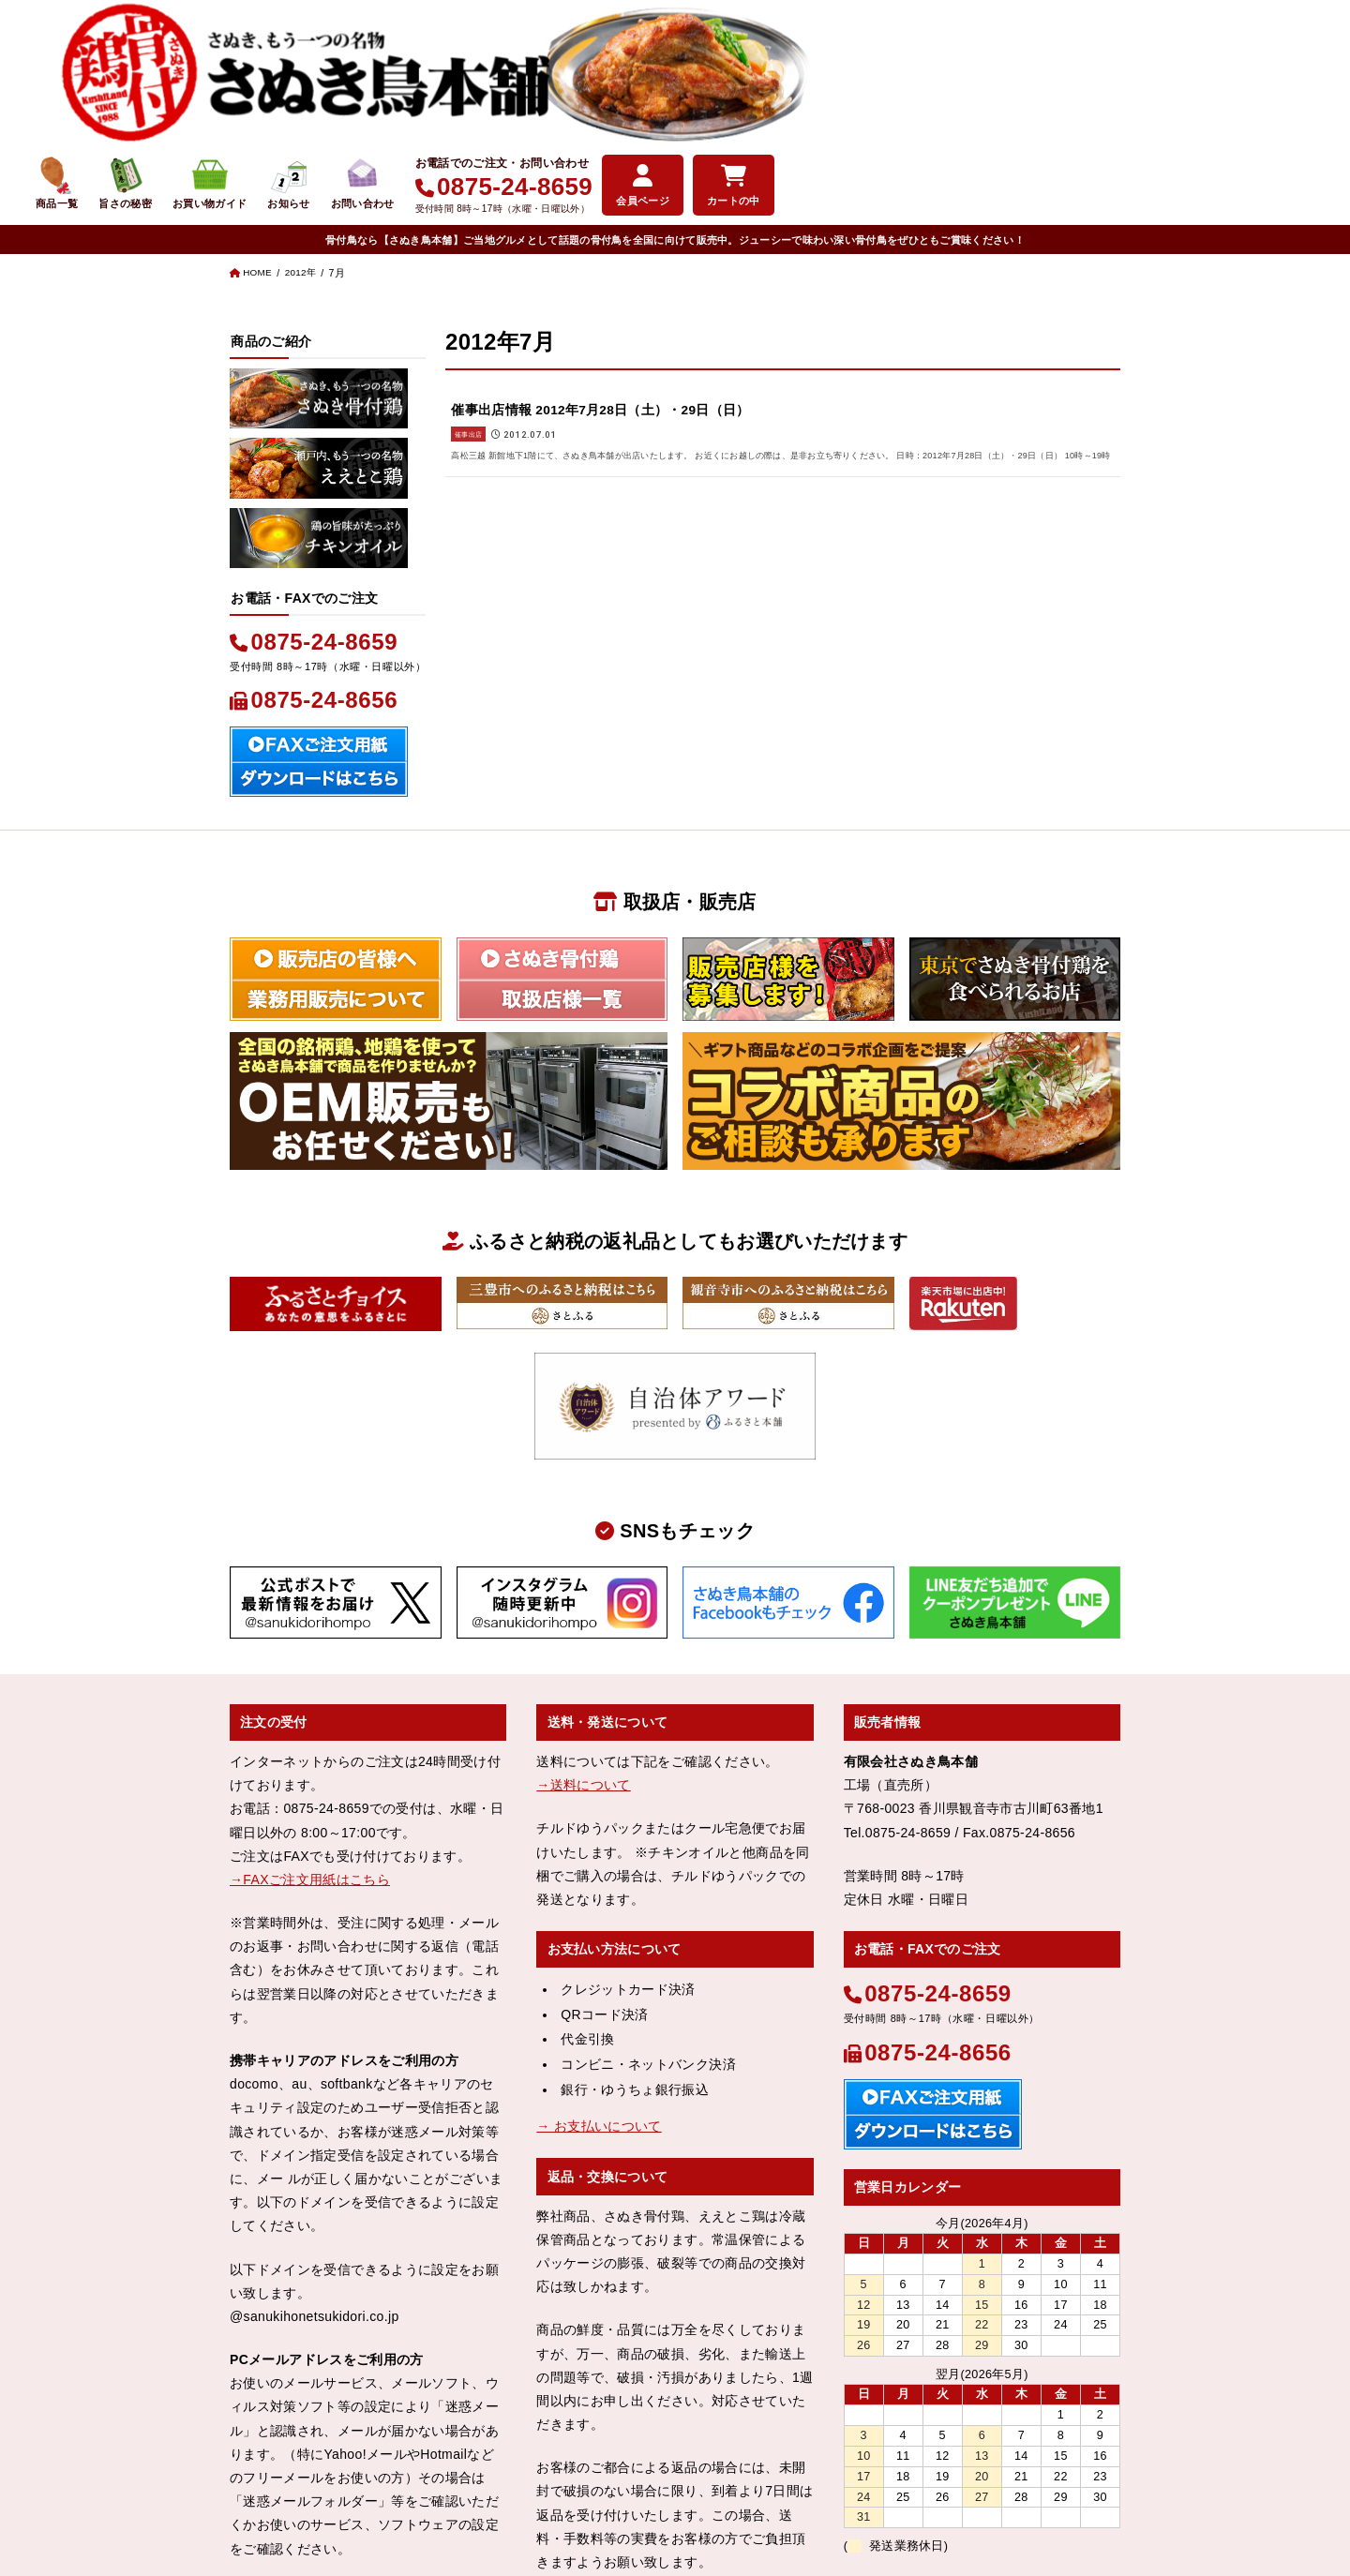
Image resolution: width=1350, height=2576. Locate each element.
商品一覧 (579, 58)
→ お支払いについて (598, 1979)
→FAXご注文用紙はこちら (310, 1733)
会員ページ (1198, 56)
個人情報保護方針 (726, 2501)
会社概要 (521, 2501)
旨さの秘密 (653, 58)
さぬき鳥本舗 (640, 2532)
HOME (259, 129)
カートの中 (1294, 56)
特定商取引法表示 (611, 2501)
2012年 (305, 129)
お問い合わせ (910, 58)
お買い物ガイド (746, 58)
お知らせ (831, 58)
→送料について (583, 1638)
